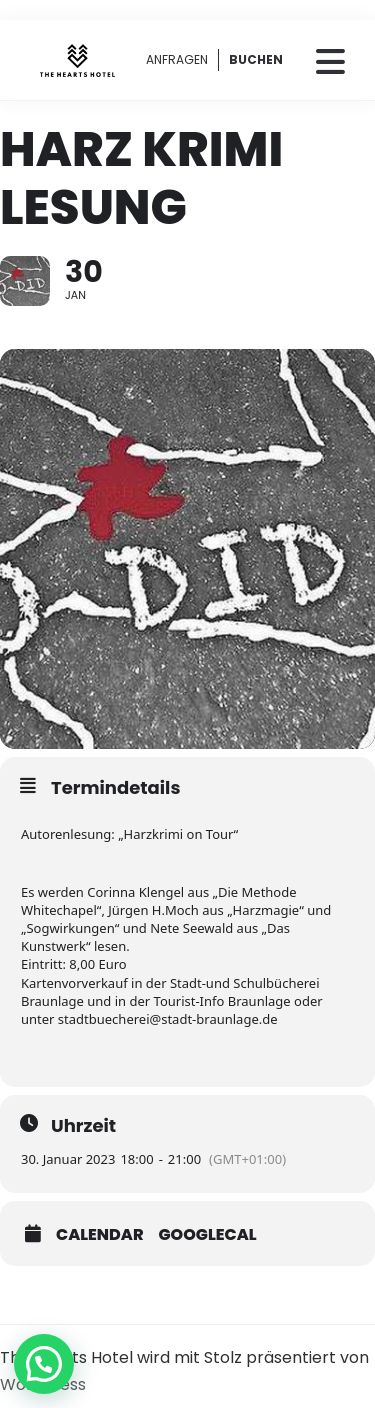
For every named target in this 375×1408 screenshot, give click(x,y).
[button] (44, 1364)
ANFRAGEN (177, 59)
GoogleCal (208, 1235)
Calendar (100, 1235)
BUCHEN (256, 59)
